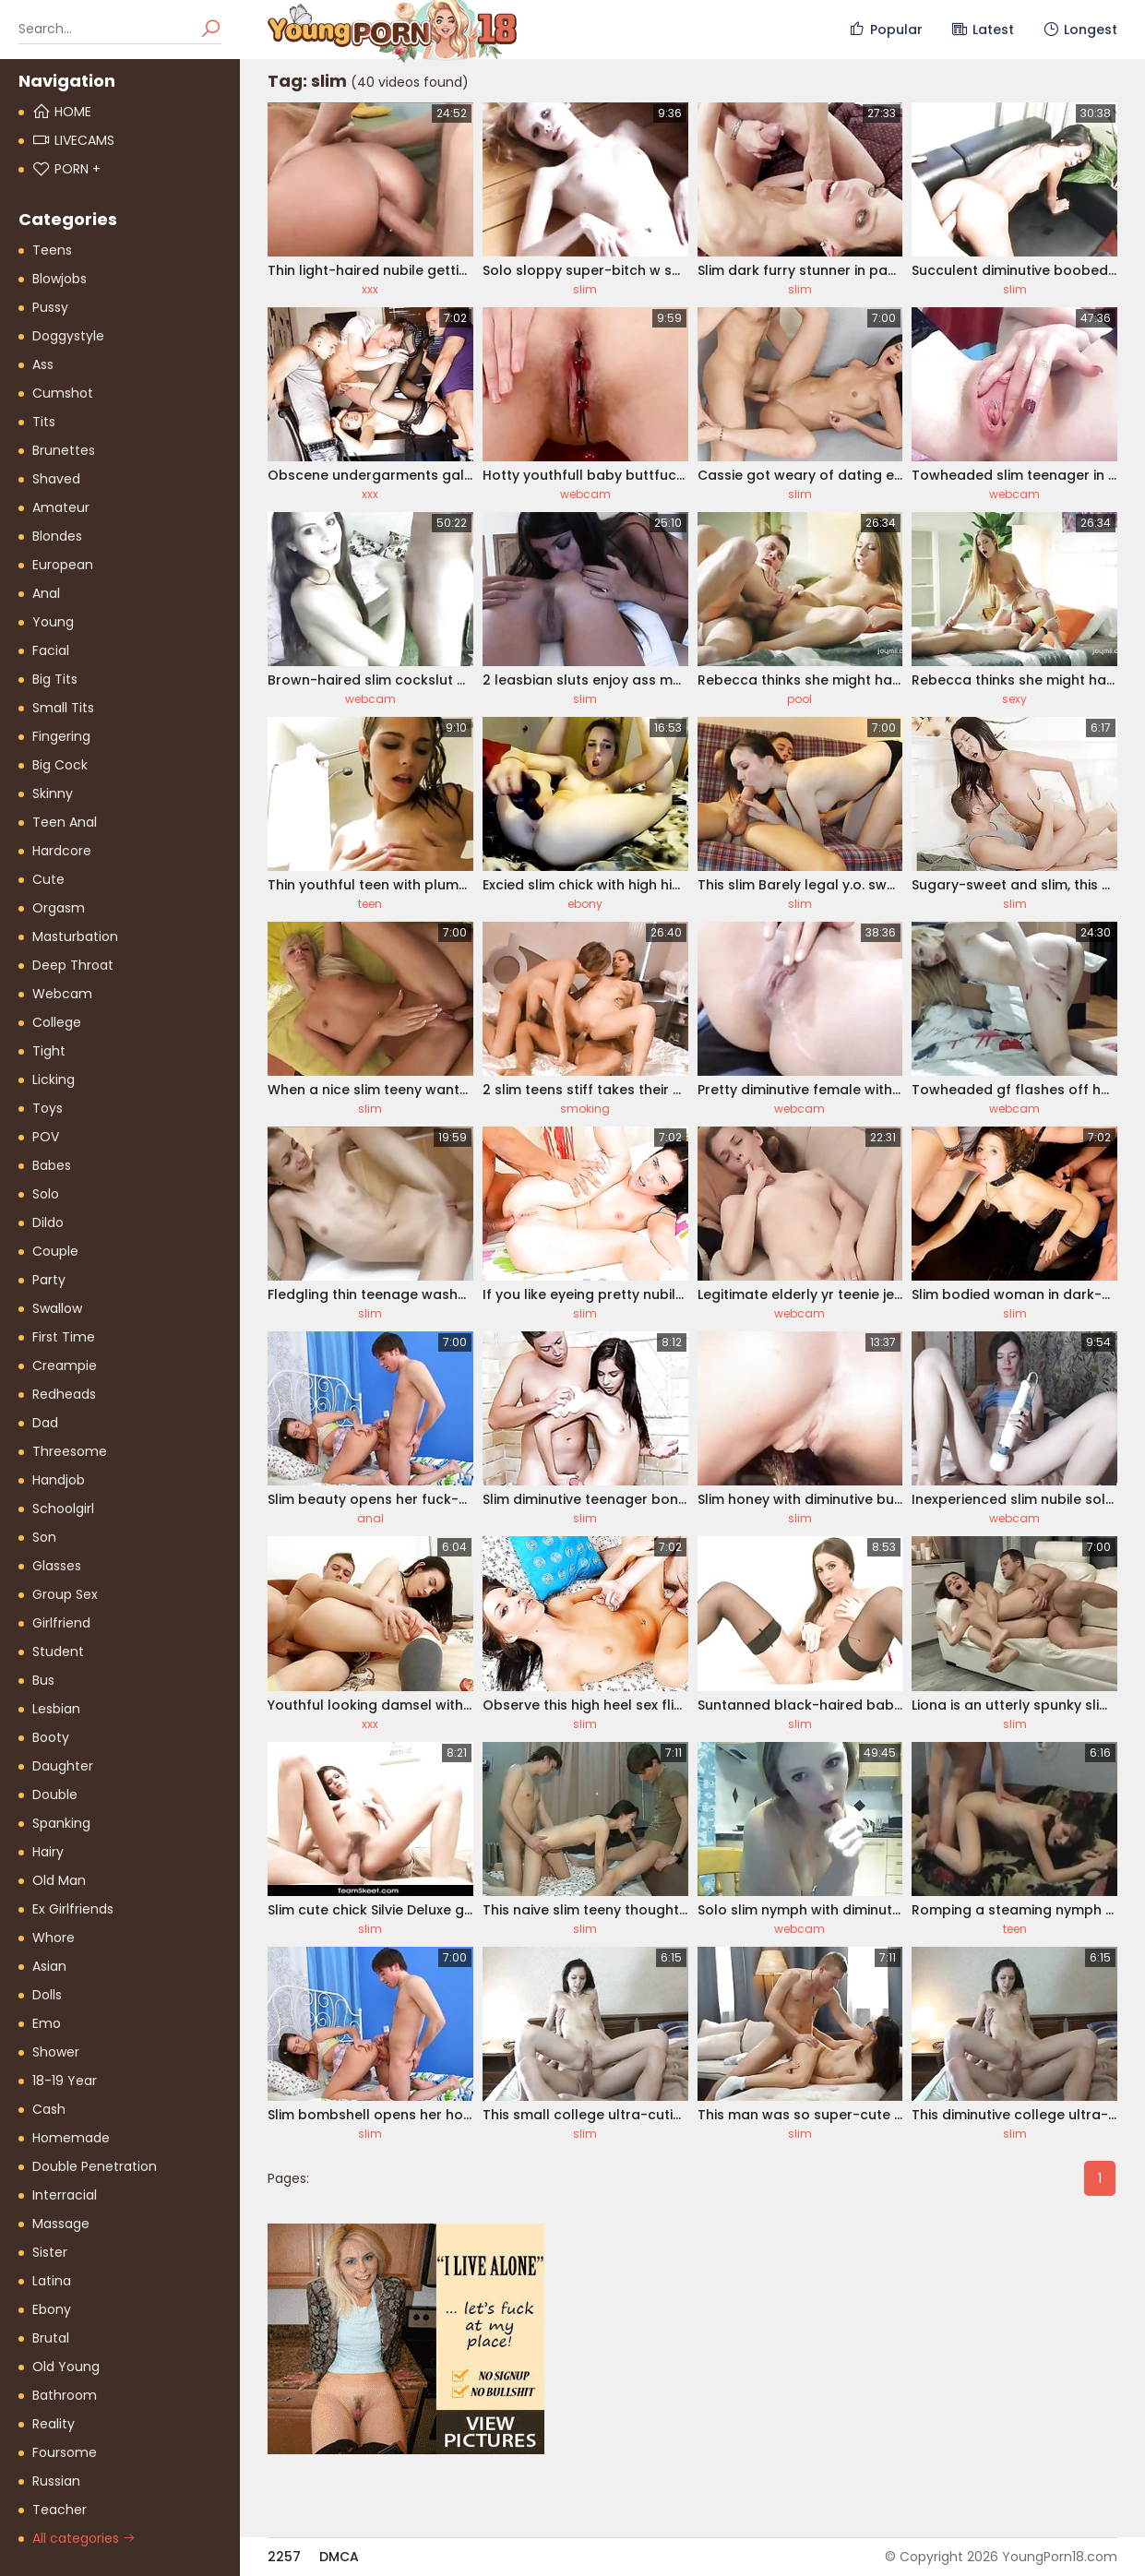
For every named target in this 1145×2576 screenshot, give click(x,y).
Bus (43, 1680)
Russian (56, 2481)
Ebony (51, 2309)
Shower (55, 2052)
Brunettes (63, 450)
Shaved (56, 479)
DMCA (339, 2556)
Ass (43, 364)
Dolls (47, 1995)
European (62, 564)
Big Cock (60, 765)
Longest (1079, 29)
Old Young (66, 2366)
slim (585, 289)
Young (53, 622)
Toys (47, 1108)
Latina (51, 2281)
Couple (55, 1251)
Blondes (57, 536)
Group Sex (65, 1594)
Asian (49, 1966)
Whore (53, 1937)
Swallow (57, 1308)
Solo (45, 1194)
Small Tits (63, 707)
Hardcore (61, 850)
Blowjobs (59, 278)
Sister (49, 2252)
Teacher (59, 2509)
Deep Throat (72, 965)
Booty (50, 1737)
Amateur (60, 507)
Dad (45, 1422)
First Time (63, 1337)
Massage (60, 2223)
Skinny (52, 793)
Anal (46, 593)
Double (55, 1794)
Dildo (48, 1222)
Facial (50, 650)
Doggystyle (68, 336)
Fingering (61, 736)
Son (44, 1537)
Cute (48, 879)
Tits (43, 421)
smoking (585, 1108)
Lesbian (56, 1708)
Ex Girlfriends (72, 1909)
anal (370, 1518)
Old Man (59, 1880)
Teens (52, 250)
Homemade (71, 2138)
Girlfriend (61, 1623)
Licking (53, 1079)
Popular (885, 29)
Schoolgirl (63, 1508)
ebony (584, 904)
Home (61, 111)
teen (370, 904)
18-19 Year (64, 2080)
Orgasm (58, 908)
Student (58, 1651)
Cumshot (62, 393)
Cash (49, 2109)
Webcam (62, 993)
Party (49, 1279)
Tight (49, 1051)
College (56, 1022)
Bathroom (64, 2395)
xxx (370, 289)
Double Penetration (94, 2166)
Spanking (61, 1823)
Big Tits (55, 679)
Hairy (48, 1852)
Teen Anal (64, 822)
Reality (53, 2424)
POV (45, 1136)
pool (799, 699)
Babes (51, 1165)
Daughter (62, 1766)
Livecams (73, 140)
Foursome (64, 2452)
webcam (585, 494)
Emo (46, 2023)
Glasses (56, 1565)
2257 (284, 2556)
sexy (1014, 699)
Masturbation (75, 936)
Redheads (64, 1394)
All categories (84, 2538)
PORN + (66, 169)
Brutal (50, 2338)
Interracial (64, 2195)
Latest (982, 29)
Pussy (50, 307)
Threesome (69, 1451)
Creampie (64, 1365)
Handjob (58, 1480)
